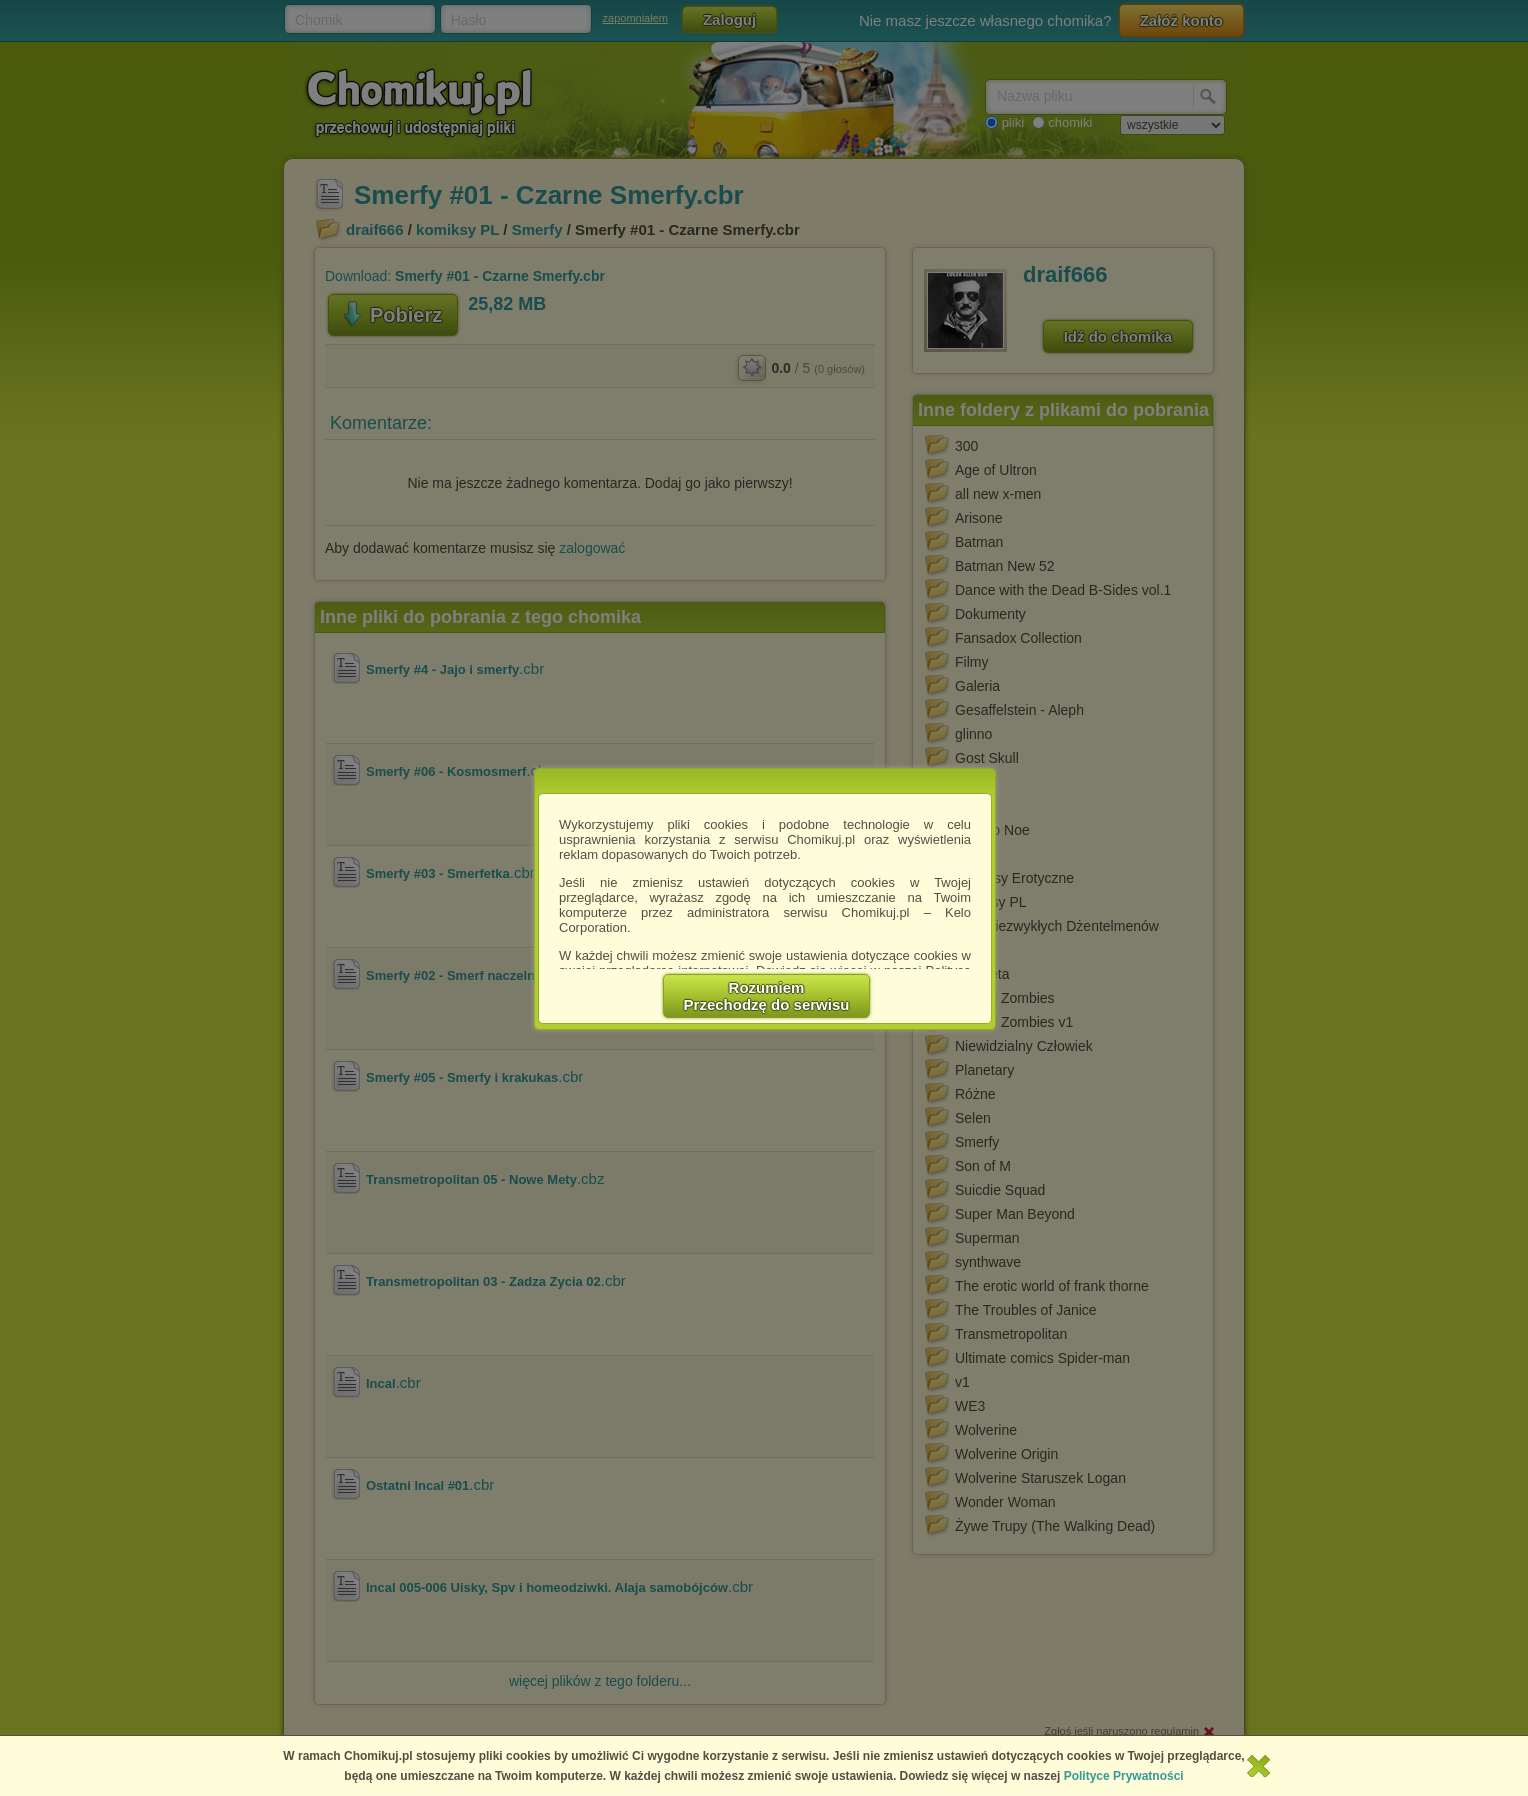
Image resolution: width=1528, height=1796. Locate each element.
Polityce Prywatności (1124, 1776)
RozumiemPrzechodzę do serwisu (767, 996)
